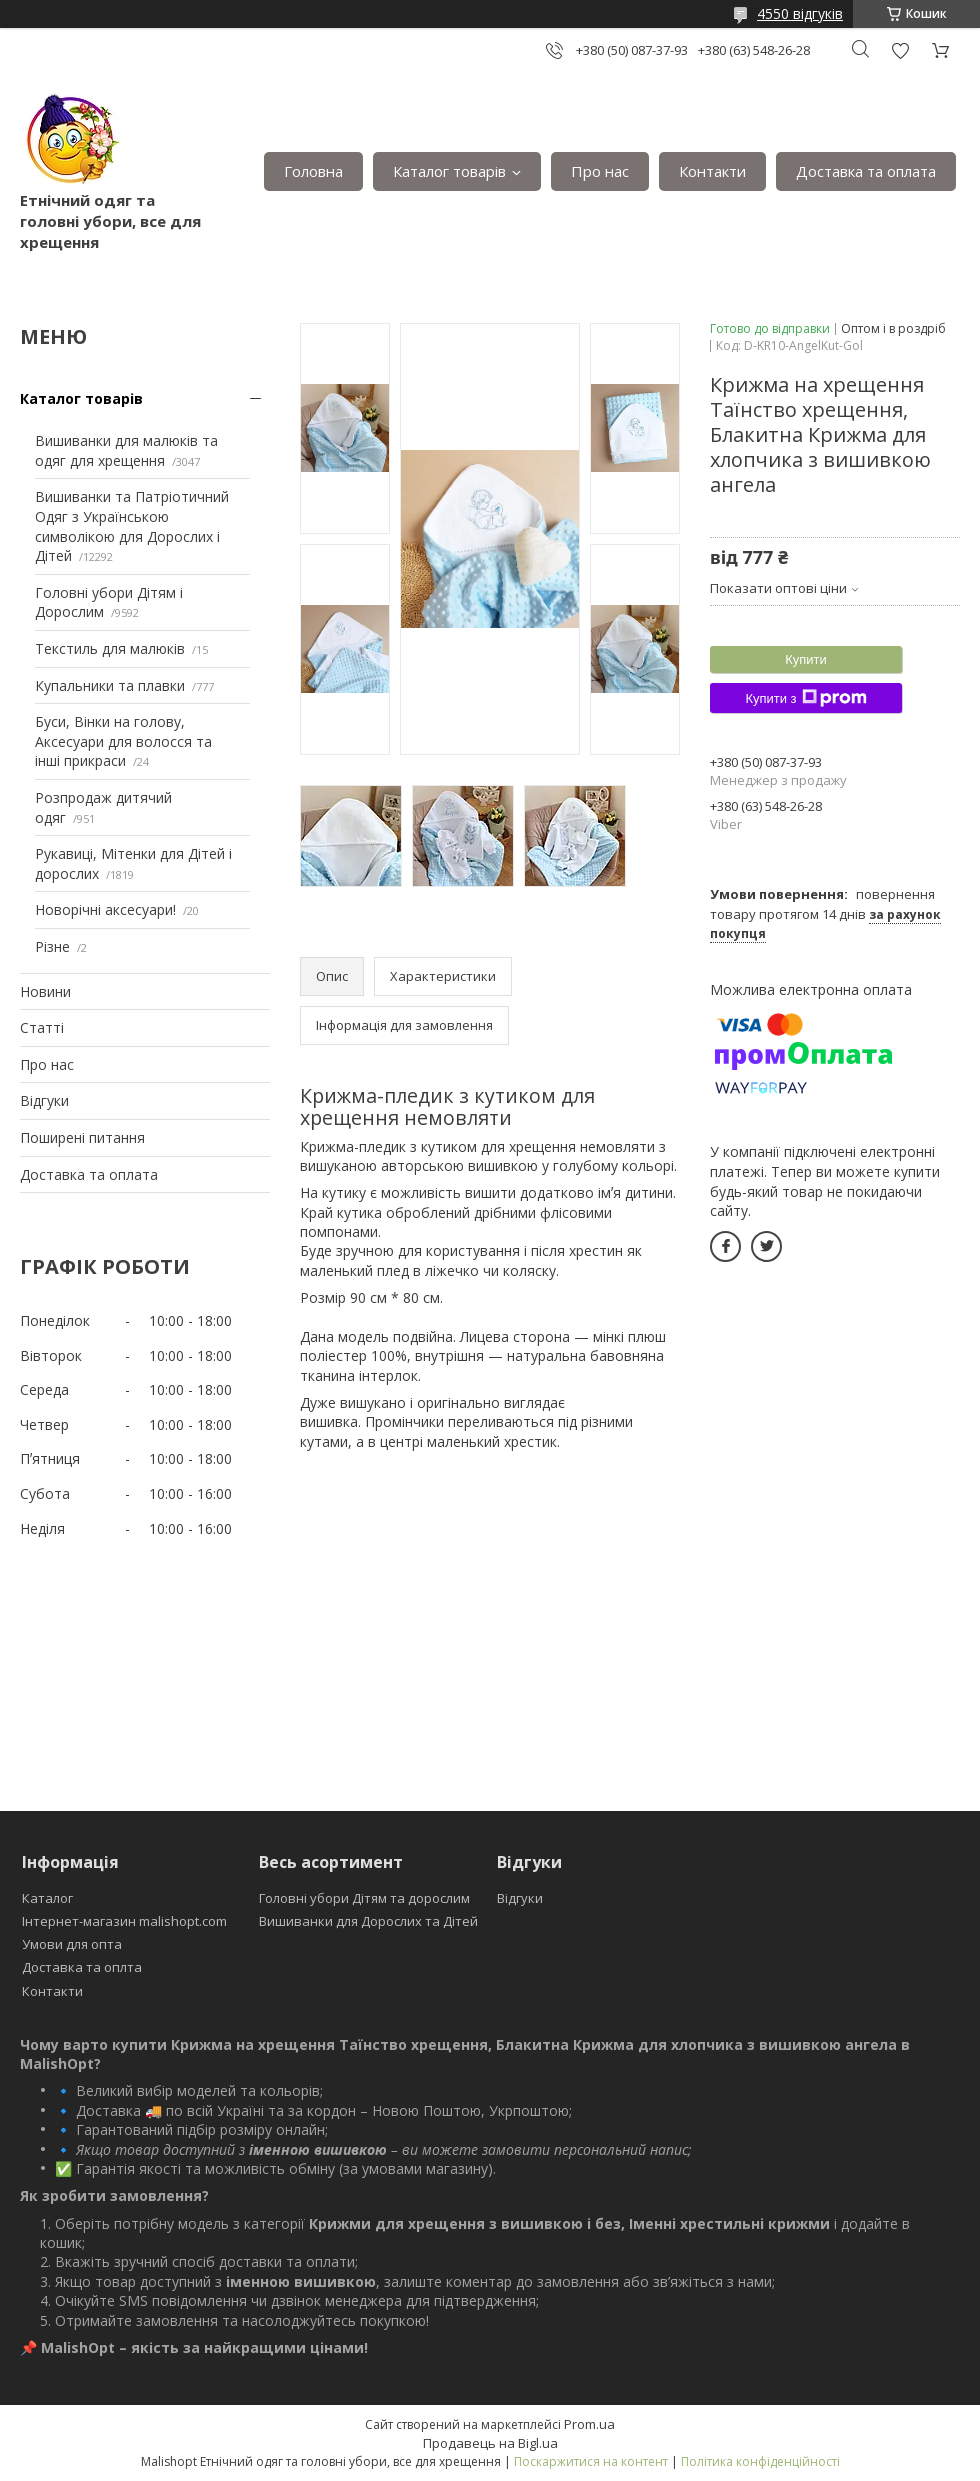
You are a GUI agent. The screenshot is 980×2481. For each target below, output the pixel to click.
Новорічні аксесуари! (105, 909)
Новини (45, 991)
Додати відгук (900, 50)
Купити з (805, 698)
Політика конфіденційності (760, 2461)
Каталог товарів (449, 171)
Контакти (712, 171)
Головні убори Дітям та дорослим (364, 1898)
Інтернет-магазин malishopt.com (124, 1921)
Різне (52, 946)
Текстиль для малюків (110, 648)
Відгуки (44, 1100)
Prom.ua (589, 2424)
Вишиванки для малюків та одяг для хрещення (126, 450)
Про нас (600, 171)
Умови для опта (72, 1944)
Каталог (47, 1898)
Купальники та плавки (110, 685)
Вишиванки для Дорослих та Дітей (368, 1921)
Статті (42, 1027)
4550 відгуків (800, 13)
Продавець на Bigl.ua (490, 2443)
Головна (313, 171)
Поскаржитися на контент (591, 2461)
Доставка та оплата (866, 171)
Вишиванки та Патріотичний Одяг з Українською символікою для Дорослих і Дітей (132, 526)
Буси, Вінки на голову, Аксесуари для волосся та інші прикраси (123, 741)
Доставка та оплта (82, 1967)
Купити (806, 659)
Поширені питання (82, 1137)
